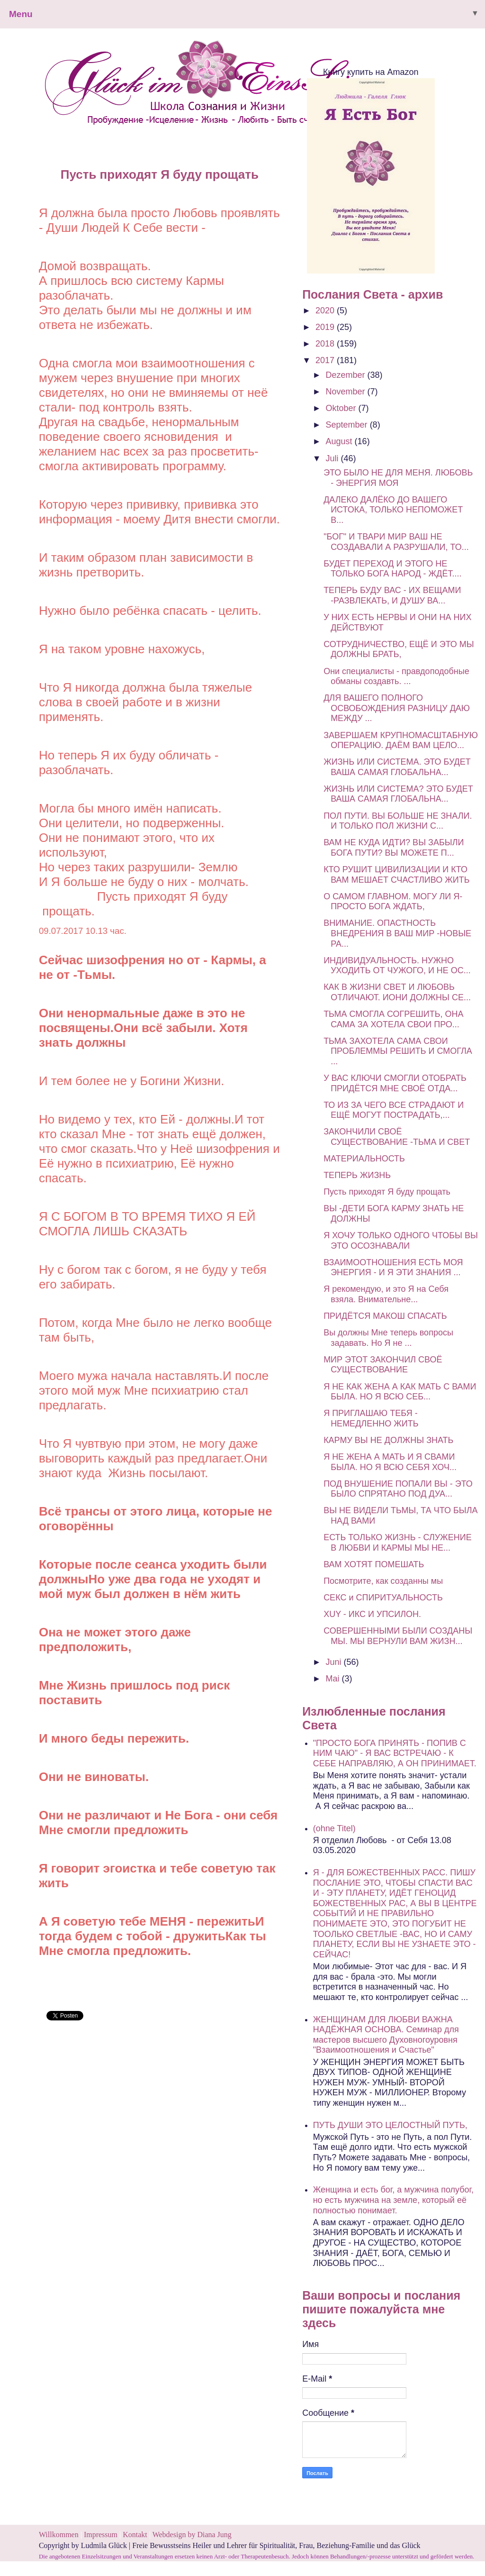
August (340, 441)
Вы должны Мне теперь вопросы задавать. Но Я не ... (388, 1338)
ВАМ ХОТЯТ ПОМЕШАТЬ (373, 1564)
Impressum (101, 2534)
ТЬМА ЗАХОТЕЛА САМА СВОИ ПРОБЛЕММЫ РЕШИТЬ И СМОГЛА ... (397, 1051)
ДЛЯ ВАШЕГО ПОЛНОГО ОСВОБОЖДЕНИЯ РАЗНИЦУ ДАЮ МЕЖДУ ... (396, 708)
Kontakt (135, 2534)
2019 (326, 327)
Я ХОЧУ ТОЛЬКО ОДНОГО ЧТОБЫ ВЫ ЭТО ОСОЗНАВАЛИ (400, 1241)
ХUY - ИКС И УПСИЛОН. (372, 1614)
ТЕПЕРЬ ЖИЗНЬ (357, 1175)
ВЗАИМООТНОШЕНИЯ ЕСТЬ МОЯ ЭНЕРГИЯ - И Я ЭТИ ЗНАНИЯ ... (393, 1268)
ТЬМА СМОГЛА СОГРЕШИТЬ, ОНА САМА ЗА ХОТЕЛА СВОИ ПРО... (393, 1019)
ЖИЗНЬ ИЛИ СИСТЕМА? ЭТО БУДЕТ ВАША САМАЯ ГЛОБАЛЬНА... (398, 794)
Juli (333, 458)
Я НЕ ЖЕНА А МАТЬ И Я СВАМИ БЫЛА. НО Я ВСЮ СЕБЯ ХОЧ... (390, 1462)
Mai (334, 1678)
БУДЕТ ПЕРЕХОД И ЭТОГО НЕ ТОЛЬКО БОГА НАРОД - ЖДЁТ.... (392, 569)
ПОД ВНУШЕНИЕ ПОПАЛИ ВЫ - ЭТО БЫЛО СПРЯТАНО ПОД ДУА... (398, 1489)
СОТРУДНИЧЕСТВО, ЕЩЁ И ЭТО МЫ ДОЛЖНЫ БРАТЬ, (398, 649)
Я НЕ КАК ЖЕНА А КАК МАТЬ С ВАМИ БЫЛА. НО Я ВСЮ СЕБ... (399, 1392)
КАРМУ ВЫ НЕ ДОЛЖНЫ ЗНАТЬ (388, 1440)
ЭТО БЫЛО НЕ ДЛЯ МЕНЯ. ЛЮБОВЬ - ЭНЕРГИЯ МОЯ (398, 478)
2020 (326, 310)
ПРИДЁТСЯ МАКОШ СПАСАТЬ (385, 1316)
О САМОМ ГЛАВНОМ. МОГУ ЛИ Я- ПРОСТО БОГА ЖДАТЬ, (392, 902)
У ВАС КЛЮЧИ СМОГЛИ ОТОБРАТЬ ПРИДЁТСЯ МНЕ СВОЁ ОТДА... (395, 1083)
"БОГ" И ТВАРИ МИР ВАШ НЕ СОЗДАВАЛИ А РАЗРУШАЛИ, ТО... (396, 542)
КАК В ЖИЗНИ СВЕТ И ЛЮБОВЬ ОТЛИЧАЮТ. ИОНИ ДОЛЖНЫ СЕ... (397, 992)
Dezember (347, 375)
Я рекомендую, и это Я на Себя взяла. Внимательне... (386, 1294)
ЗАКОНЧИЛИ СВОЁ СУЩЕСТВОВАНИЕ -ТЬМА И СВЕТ (396, 1137)
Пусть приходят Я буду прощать (386, 1192)
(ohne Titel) (334, 1828)
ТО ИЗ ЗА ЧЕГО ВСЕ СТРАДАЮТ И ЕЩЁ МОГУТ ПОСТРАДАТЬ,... (393, 1110)
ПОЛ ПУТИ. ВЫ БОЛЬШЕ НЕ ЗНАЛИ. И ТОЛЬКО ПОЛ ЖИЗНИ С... (397, 821)
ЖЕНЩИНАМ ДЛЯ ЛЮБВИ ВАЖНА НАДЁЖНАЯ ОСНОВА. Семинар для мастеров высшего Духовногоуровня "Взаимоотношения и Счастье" (386, 2035)
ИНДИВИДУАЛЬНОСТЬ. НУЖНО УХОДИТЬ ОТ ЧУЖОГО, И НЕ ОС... (397, 966)
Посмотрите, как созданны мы (383, 1581)
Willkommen (59, 2534)
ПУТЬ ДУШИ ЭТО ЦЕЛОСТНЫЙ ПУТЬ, (390, 2125)
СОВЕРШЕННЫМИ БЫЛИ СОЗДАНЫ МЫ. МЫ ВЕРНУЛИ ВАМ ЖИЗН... (397, 1636)
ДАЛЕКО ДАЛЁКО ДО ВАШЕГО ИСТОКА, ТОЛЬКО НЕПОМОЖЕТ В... (393, 510)
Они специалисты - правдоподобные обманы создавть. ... (396, 676)
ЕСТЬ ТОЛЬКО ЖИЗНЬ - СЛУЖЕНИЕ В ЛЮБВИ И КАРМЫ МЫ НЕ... (397, 1543)
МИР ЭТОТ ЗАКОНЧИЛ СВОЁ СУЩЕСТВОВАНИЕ (382, 1365)
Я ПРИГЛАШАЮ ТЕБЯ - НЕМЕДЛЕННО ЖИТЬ (370, 1418)
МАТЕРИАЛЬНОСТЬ (364, 1158)
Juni (335, 1662)
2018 (326, 343)
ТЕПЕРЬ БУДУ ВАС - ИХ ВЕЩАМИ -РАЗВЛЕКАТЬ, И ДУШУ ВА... (392, 595)
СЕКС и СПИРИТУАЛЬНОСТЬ (383, 1597)
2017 (326, 360)
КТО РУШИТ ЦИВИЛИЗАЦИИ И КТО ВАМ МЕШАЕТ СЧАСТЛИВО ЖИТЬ (396, 875)
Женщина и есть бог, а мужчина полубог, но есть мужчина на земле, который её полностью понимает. (393, 2200)
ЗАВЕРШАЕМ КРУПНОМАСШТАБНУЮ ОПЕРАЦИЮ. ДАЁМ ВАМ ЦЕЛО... (400, 740)
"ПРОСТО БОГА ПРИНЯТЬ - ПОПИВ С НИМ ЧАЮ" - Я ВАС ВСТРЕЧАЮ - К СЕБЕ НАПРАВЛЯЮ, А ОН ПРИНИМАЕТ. (394, 1753)
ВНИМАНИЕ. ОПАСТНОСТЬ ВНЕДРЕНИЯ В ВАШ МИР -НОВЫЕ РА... (397, 933)
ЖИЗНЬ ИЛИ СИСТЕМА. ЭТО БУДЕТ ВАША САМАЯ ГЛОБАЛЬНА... (397, 767)
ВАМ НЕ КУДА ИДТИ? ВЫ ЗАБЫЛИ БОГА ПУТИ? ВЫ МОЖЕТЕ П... (393, 848)
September (348, 424)
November (347, 391)
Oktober (342, 408)
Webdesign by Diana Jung (192, 2534)
